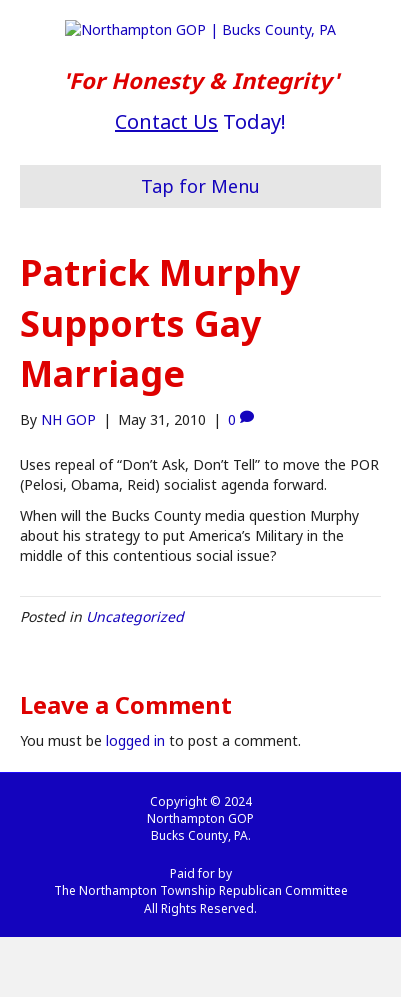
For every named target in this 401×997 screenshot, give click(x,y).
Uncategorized (135, 676)
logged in (135, 800)
